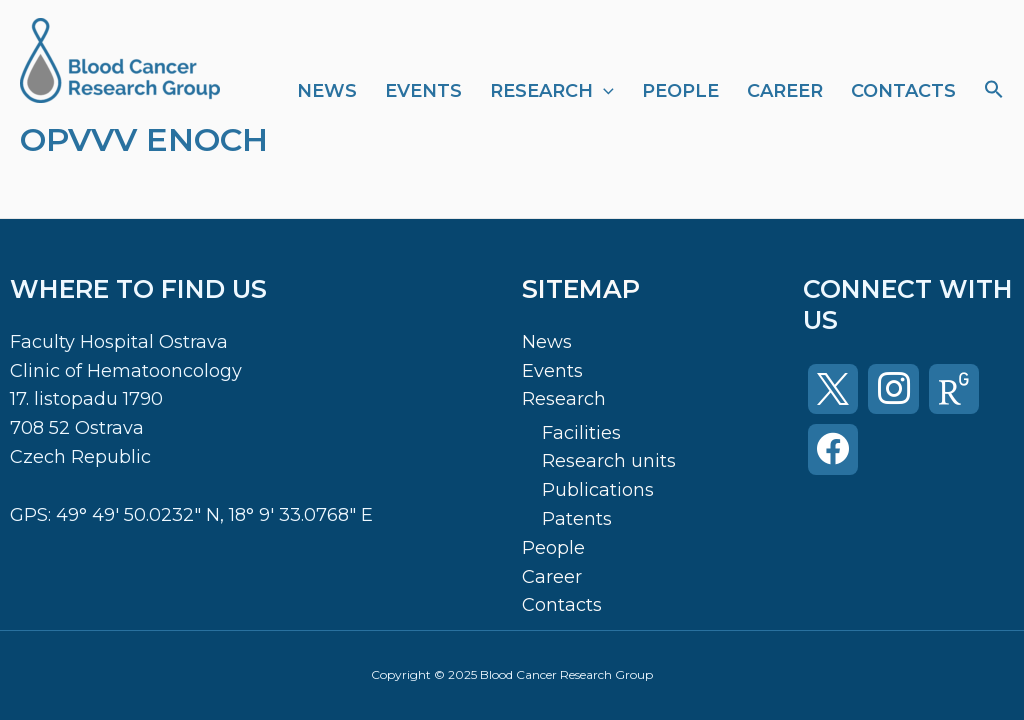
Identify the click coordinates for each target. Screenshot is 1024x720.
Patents (577, 519)
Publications (598, 490)
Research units (609, 461)
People (680, 91)
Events (423, 91)
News (327, 91)
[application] (603, 91)
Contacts (903, 91)
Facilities (581, 433)
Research (552, 91)
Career (785, 91)
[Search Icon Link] (994, 90)
